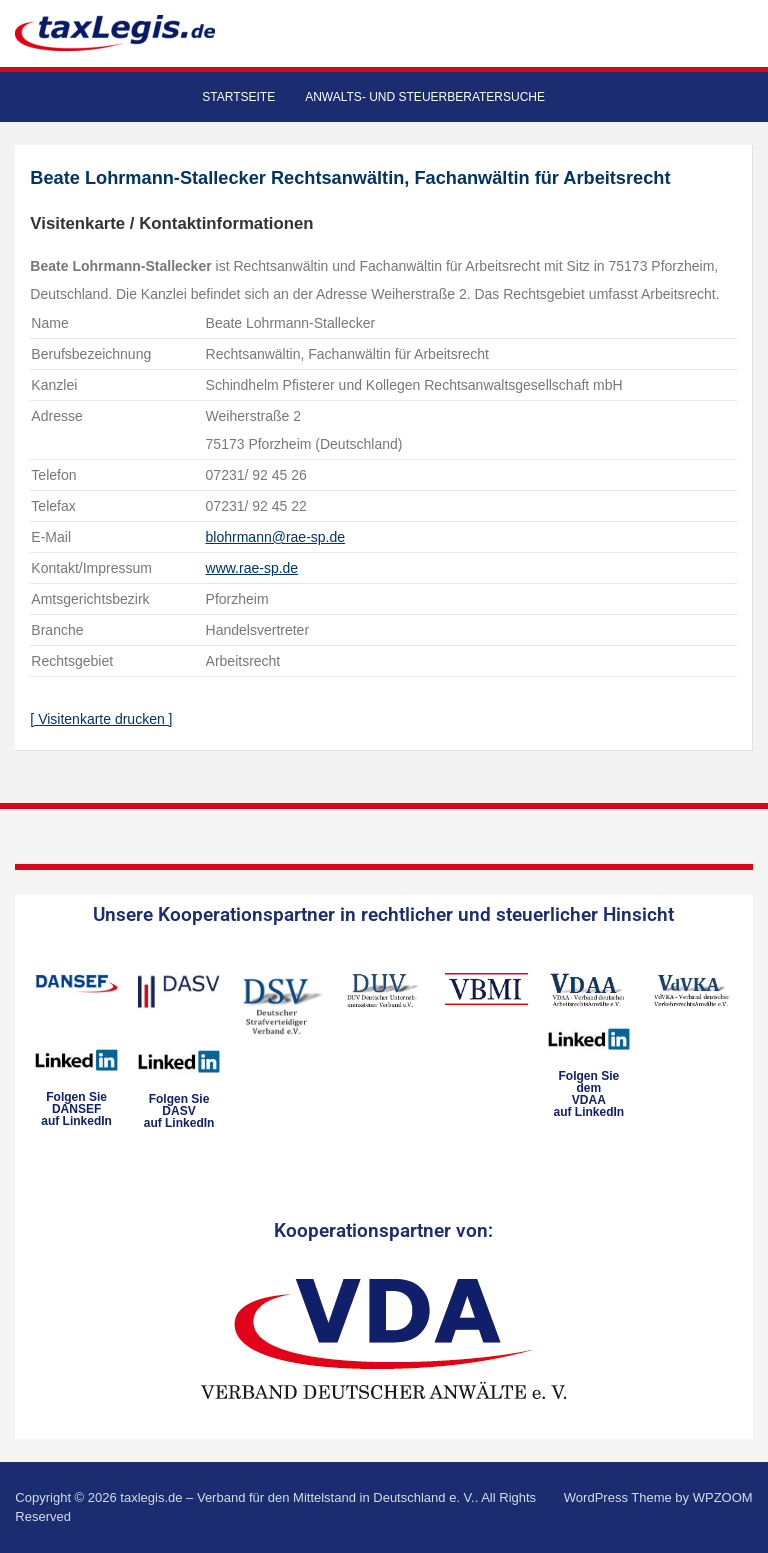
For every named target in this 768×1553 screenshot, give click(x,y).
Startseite (238, 97)
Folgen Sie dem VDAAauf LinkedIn (589, 1094)
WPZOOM (723, 1497)
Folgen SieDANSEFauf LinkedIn (76, 1109)
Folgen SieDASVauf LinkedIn (179, 1111)
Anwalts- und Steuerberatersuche (425, 97)
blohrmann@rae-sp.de (276, 537)
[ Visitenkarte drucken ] (101, 719)
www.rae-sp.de (252, 568)
